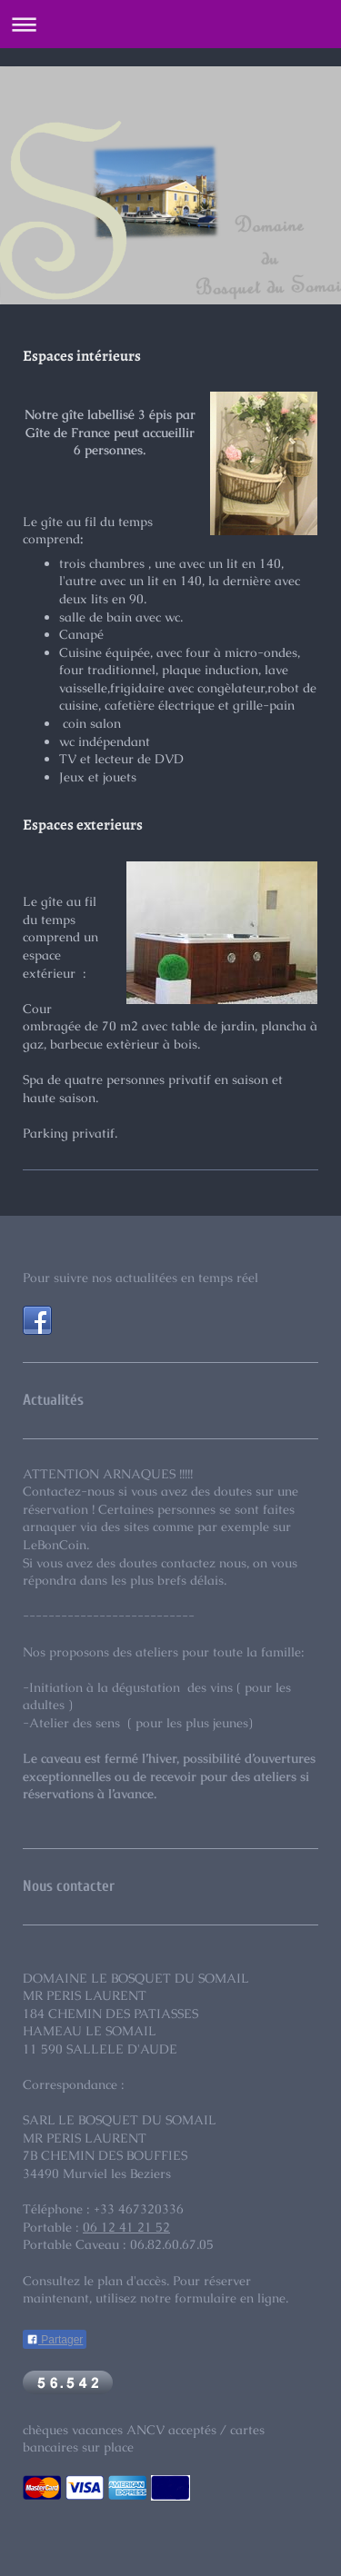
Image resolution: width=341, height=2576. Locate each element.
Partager (54, 2339)
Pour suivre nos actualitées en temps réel (140, 1277)
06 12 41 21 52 (126, 2227)
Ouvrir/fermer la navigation (170, 24)
